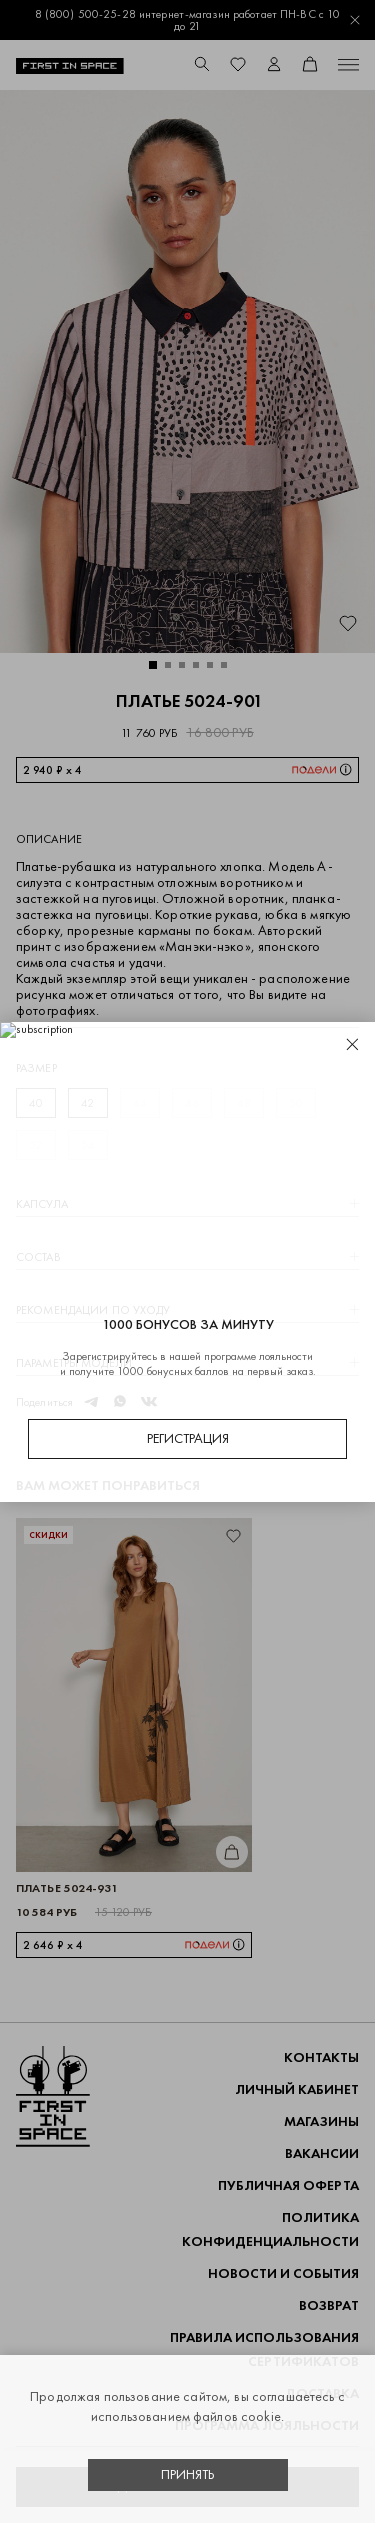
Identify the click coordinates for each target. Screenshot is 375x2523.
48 (244, 1103)
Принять (188, 2474)
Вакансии (322, 2153)
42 (87, 1103)
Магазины (321, 2121)
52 (35, 1145)
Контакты (321, 2057)
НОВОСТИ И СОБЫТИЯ (283, 2273)
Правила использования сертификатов (264, 2349)
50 (296, 1103)
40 (36, 1103)
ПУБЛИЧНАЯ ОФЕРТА (288, 2185)
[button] (153, 665)
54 (88, 1145)
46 (192, 1103)
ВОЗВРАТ (329, 2305)
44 (140, 1103)
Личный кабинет (297, 2089)
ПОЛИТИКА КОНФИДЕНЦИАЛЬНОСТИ (270, 2229)
